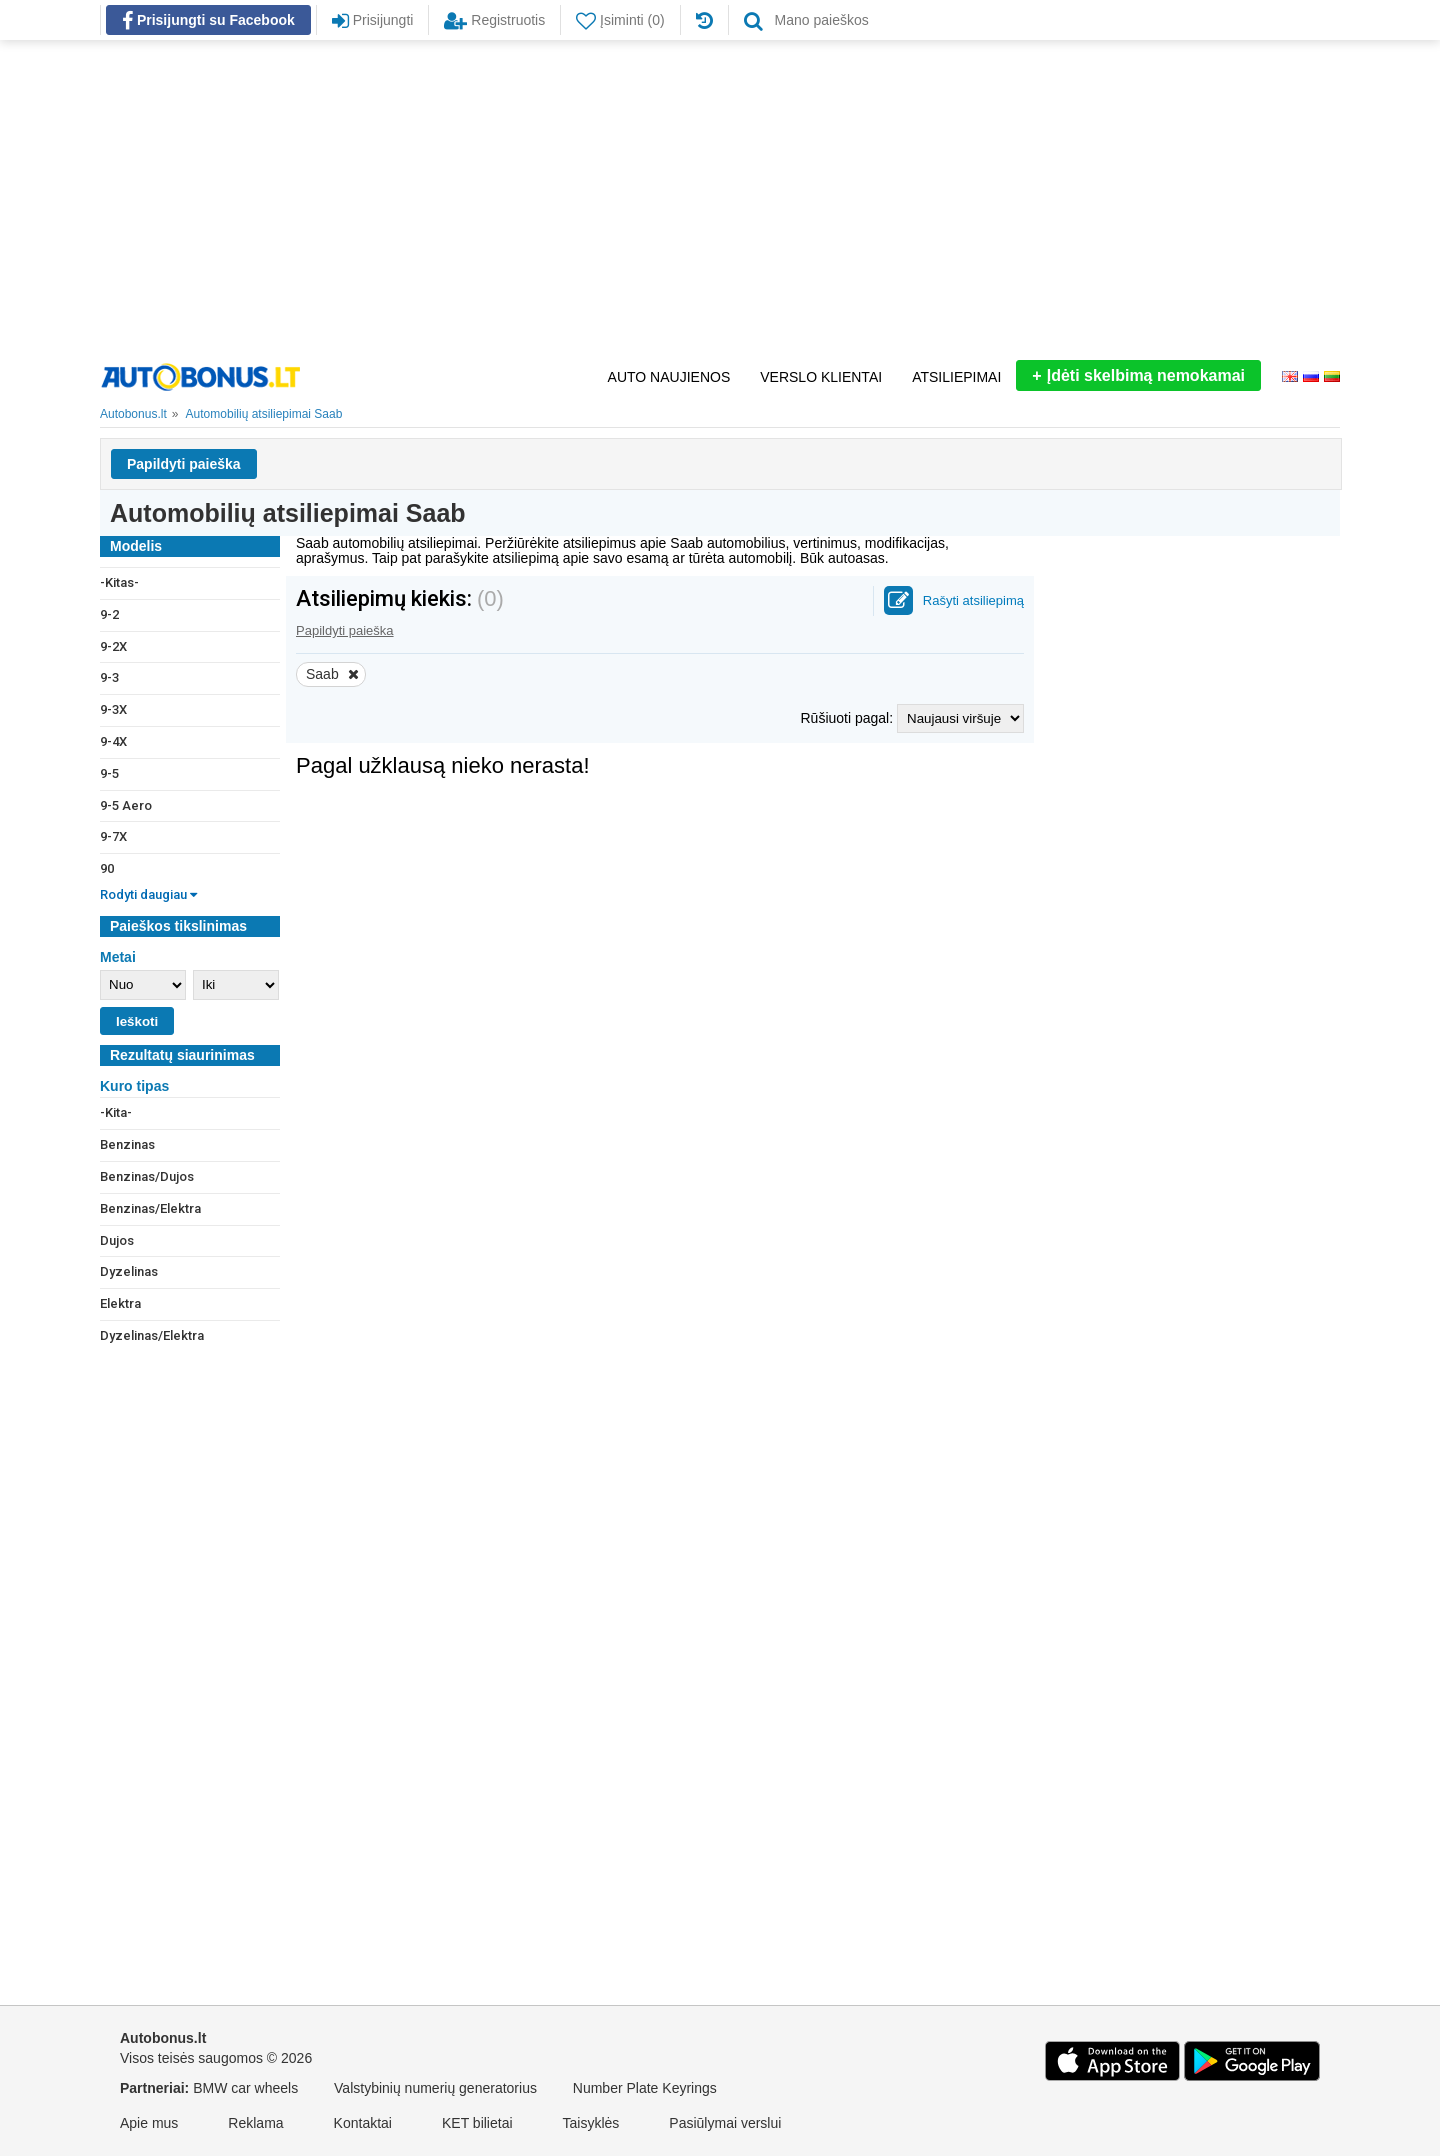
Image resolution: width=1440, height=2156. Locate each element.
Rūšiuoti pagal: (848, 718)
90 (107, 868)
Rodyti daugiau (148, 894)
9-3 (109, 677)
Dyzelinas (129, 1271)
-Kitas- (119, 582)
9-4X (113, 741)
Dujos (117, 1240)
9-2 (109, 614)
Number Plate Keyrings (645, 2088)
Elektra (120, 1303)
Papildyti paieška (184, 464)
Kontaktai (363, 2123)
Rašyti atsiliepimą (973, 600)
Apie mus (149, 2123)
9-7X (113, 836)
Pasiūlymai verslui (725, 2123)
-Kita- (116, 1112)
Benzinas (127, 1144)
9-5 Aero (126, 805)
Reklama (255, 2123)
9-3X (113, 709)
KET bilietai (477, 2123)
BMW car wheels (245, 2088)
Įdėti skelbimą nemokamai (1138, 375)
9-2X (113, 646)
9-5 (109, 773)
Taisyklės (591, 2123)
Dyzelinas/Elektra (152, 1335)
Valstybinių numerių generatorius (435, 2088)
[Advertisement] (720, 200)
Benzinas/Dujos (147, 1176)
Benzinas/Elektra (150, 1208)
